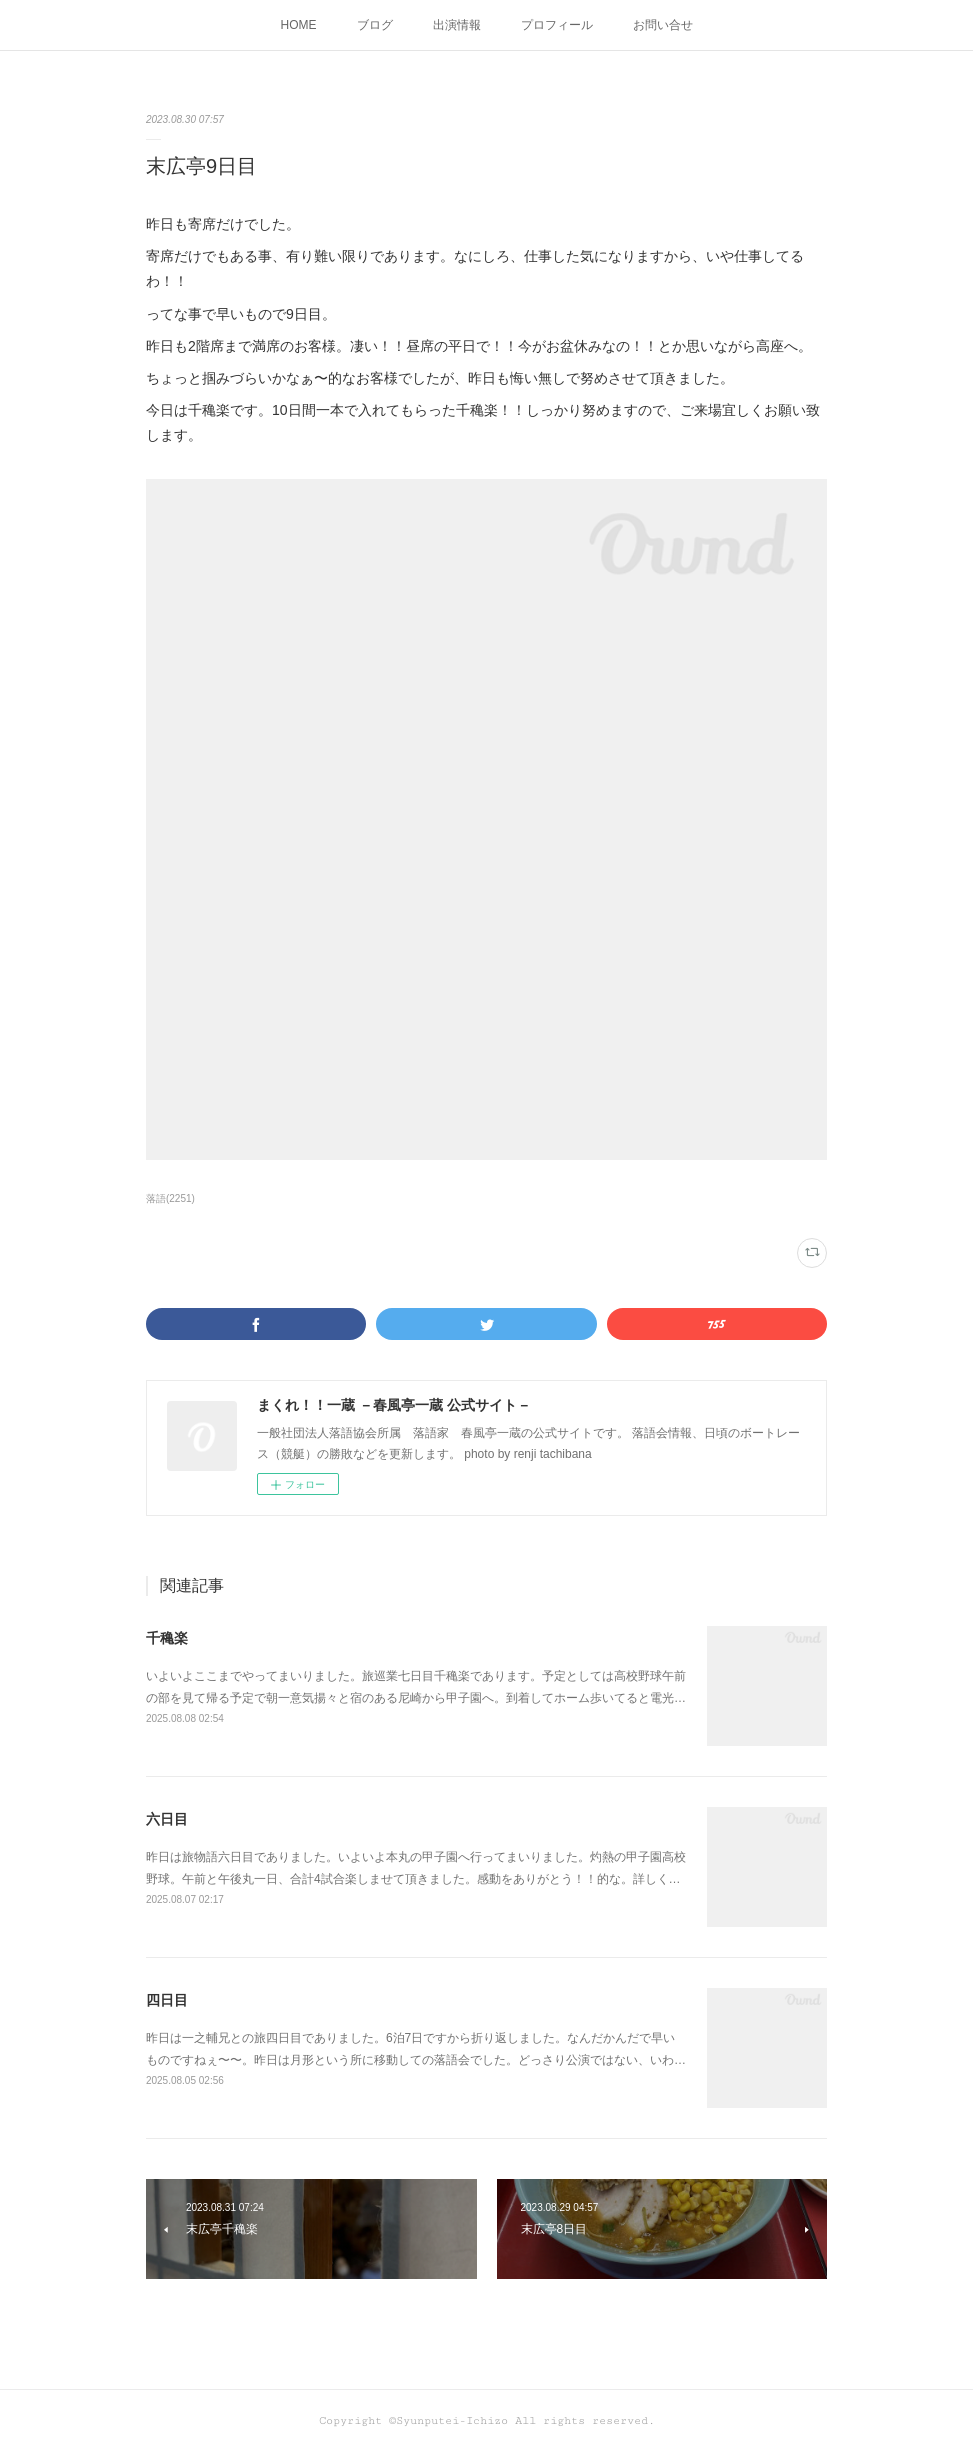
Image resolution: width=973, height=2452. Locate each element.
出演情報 (457, 25)
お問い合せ (663, 25)
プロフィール (557, 25)
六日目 (167, 1819)
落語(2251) (170, 1198)
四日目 (167, 2000)
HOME (299, 25)
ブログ (375, 25)
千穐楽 (167, 1638)
